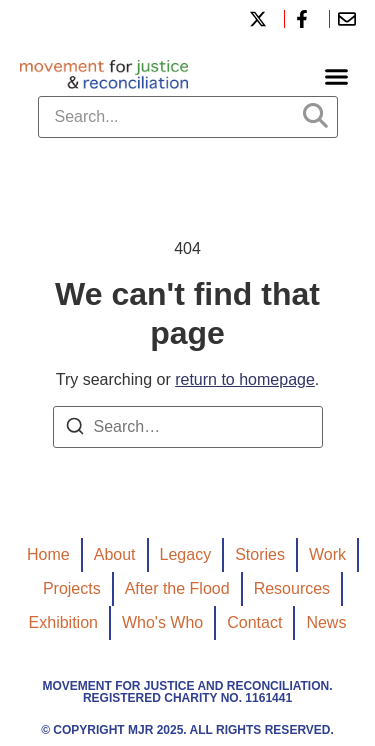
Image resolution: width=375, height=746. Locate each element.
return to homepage (245, 379)
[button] (337, 77)
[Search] (75, 429)
